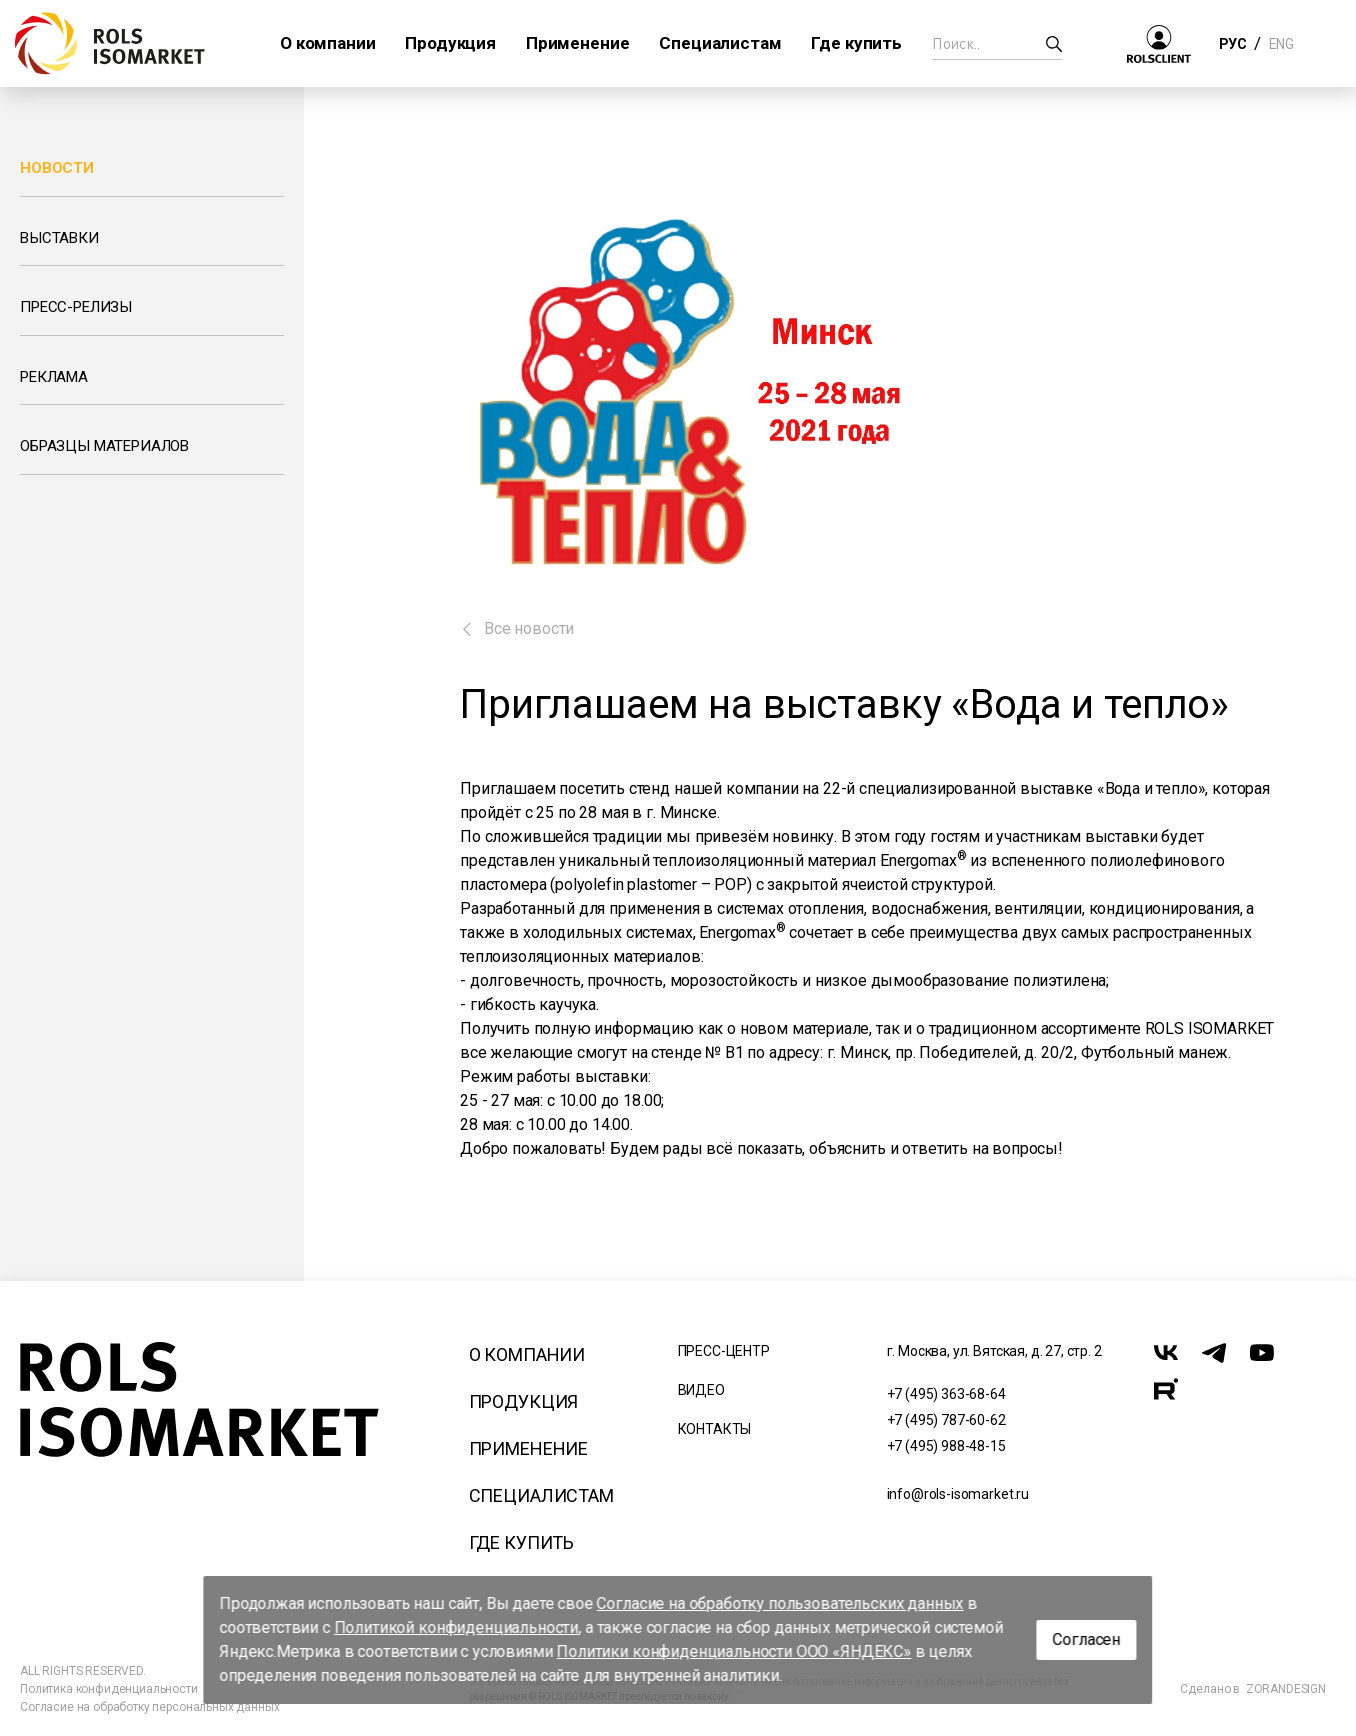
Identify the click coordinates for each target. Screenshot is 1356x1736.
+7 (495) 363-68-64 (946, 1394)
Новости (57, 168)
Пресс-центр (724, 1351)
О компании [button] (327, 43)
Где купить (521, 1542)
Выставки (59, 238)
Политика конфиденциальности (109, 1689)
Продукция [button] (450, 43)
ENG (1281, 44)
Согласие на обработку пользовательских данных (780, 1603)
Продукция (524, 1401)
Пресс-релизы (76, 307)
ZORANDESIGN (1286, 1689)
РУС (1232, 44)
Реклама (54, 377)
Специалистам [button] (720, 43)
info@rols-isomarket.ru (958, 1494)
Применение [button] (577, 43)
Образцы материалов (104, 446)
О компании (527, 1354)
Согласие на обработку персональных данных (149, 1707)
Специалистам (541, 1495)
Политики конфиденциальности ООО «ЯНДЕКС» (734, 1651)
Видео (701, 1390)
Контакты (715, 1429)
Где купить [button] (856, 43)
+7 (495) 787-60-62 (946, 1420)
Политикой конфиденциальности (456, 1627)
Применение (528, 1448)
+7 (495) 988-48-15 (946, 1446)
